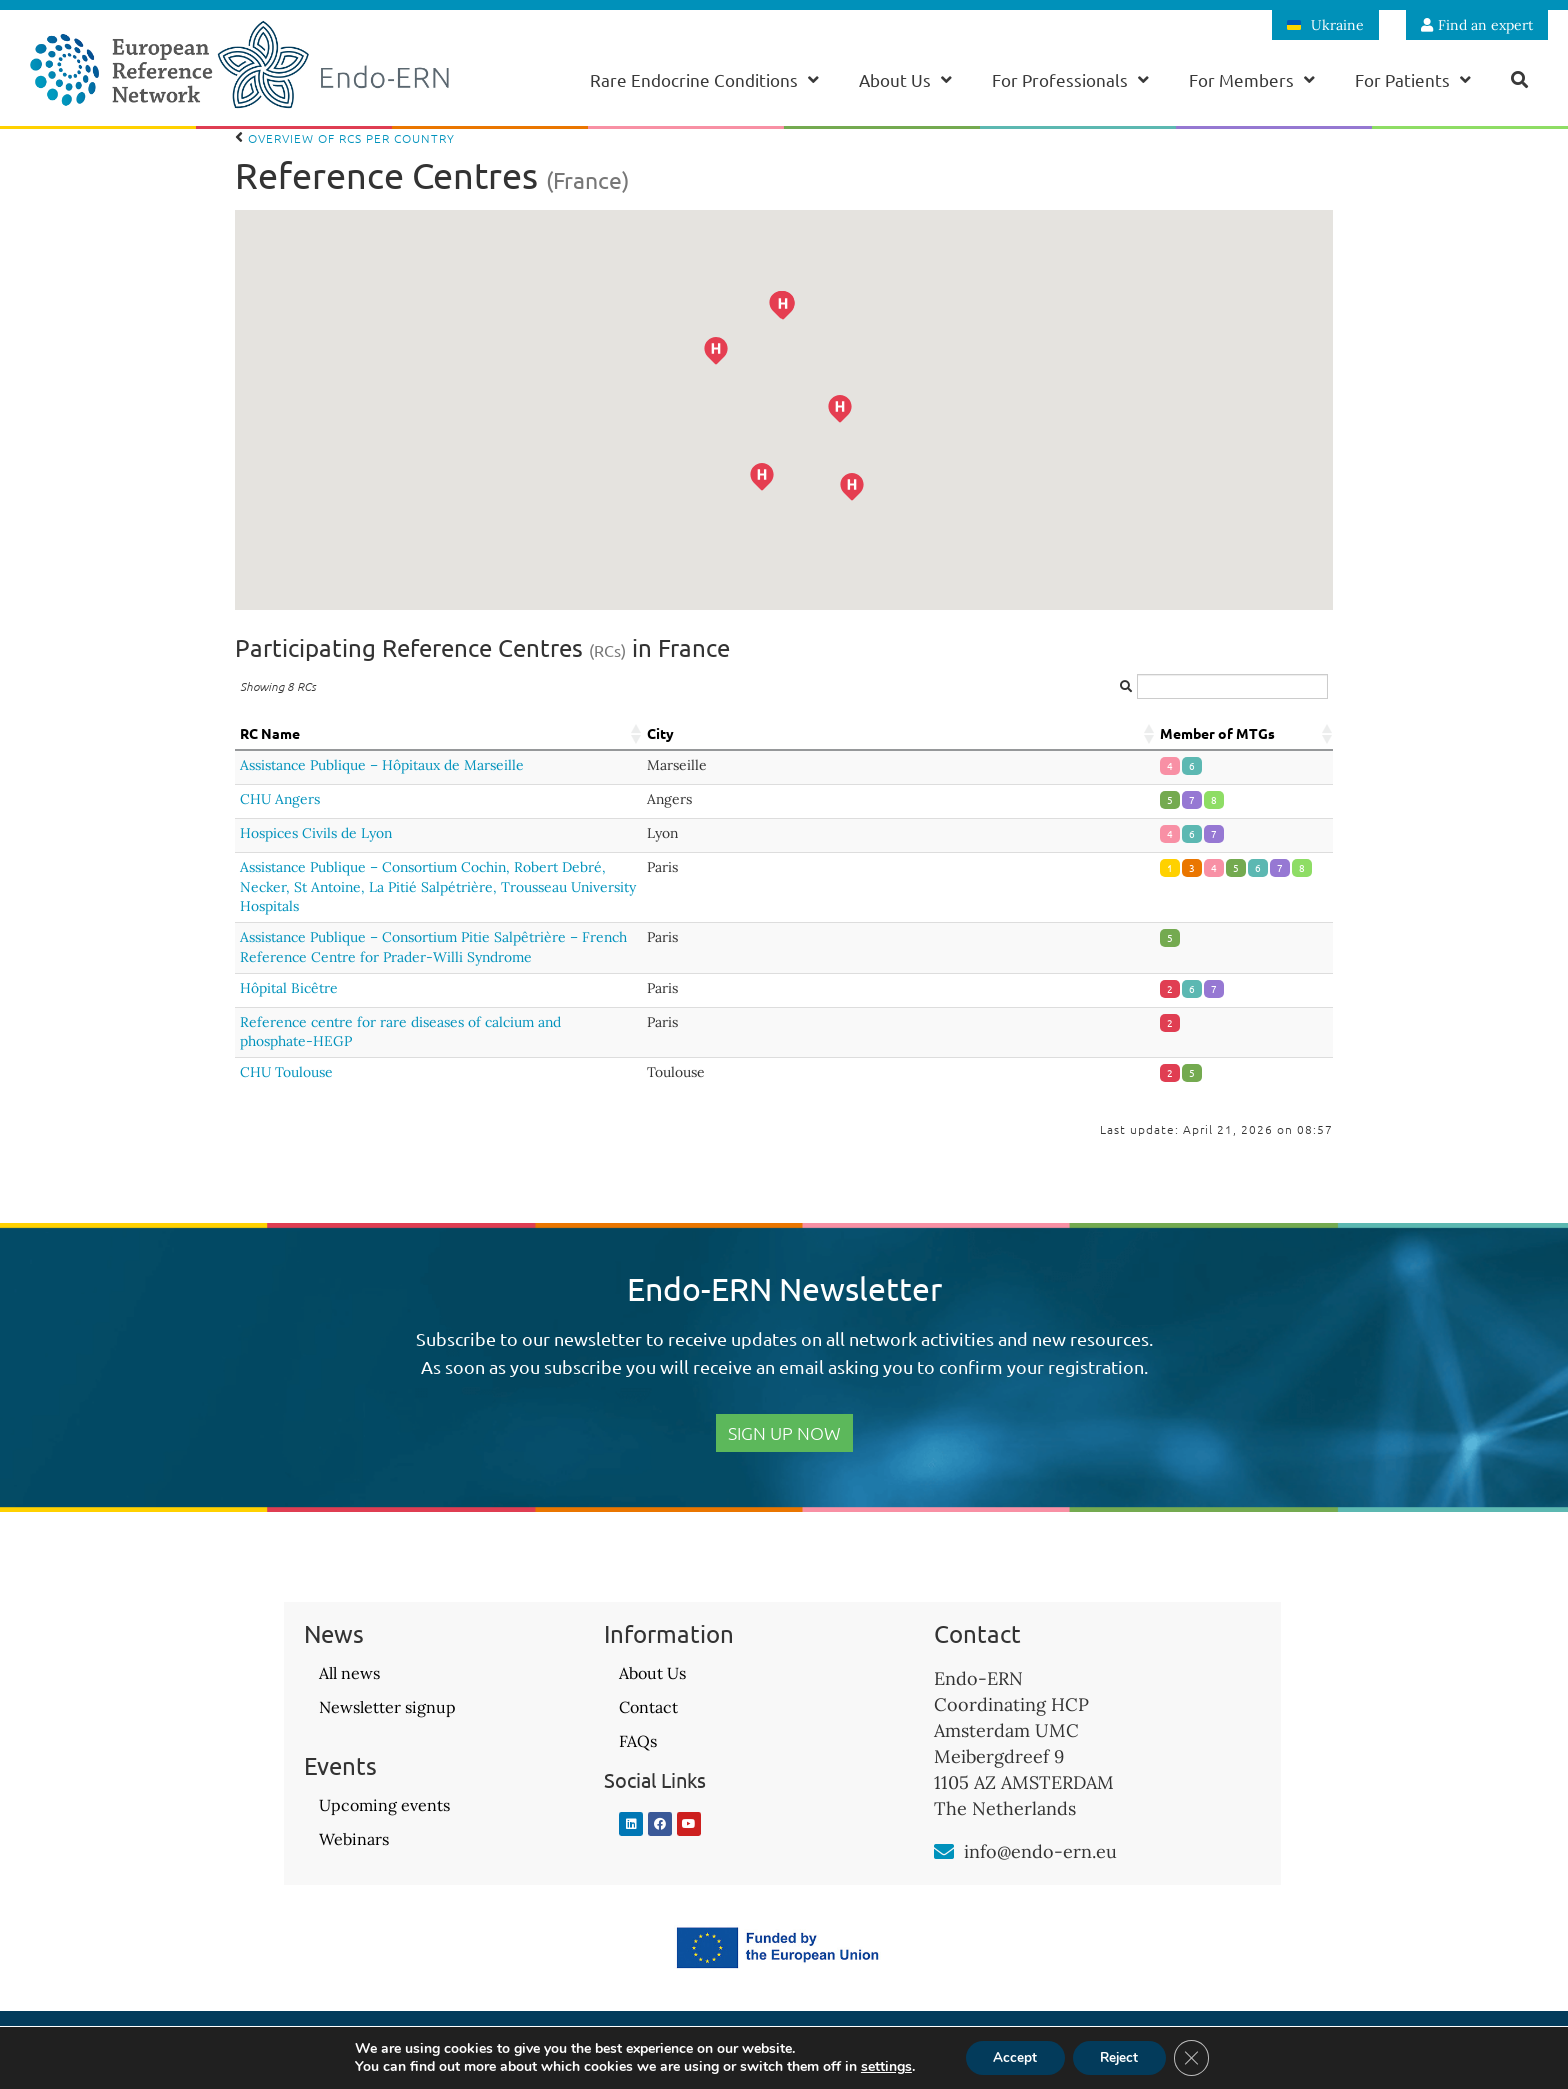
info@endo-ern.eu (1040, 1851)
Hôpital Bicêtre (289, 988)
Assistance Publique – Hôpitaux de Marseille (382, 765)
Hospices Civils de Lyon (316, 833)
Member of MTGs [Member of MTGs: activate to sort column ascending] (1217, 733)
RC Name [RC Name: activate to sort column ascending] (270, 733)
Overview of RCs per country (345, 138)
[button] (878, 513)
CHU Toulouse (286, 1072)
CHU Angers (280, 799)
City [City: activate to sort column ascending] (660, 733)
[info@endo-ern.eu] (944, 1852)
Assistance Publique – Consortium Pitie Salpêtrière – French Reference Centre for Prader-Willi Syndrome (433, 947)
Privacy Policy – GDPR (783, 2055)
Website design (1352, 2055)
